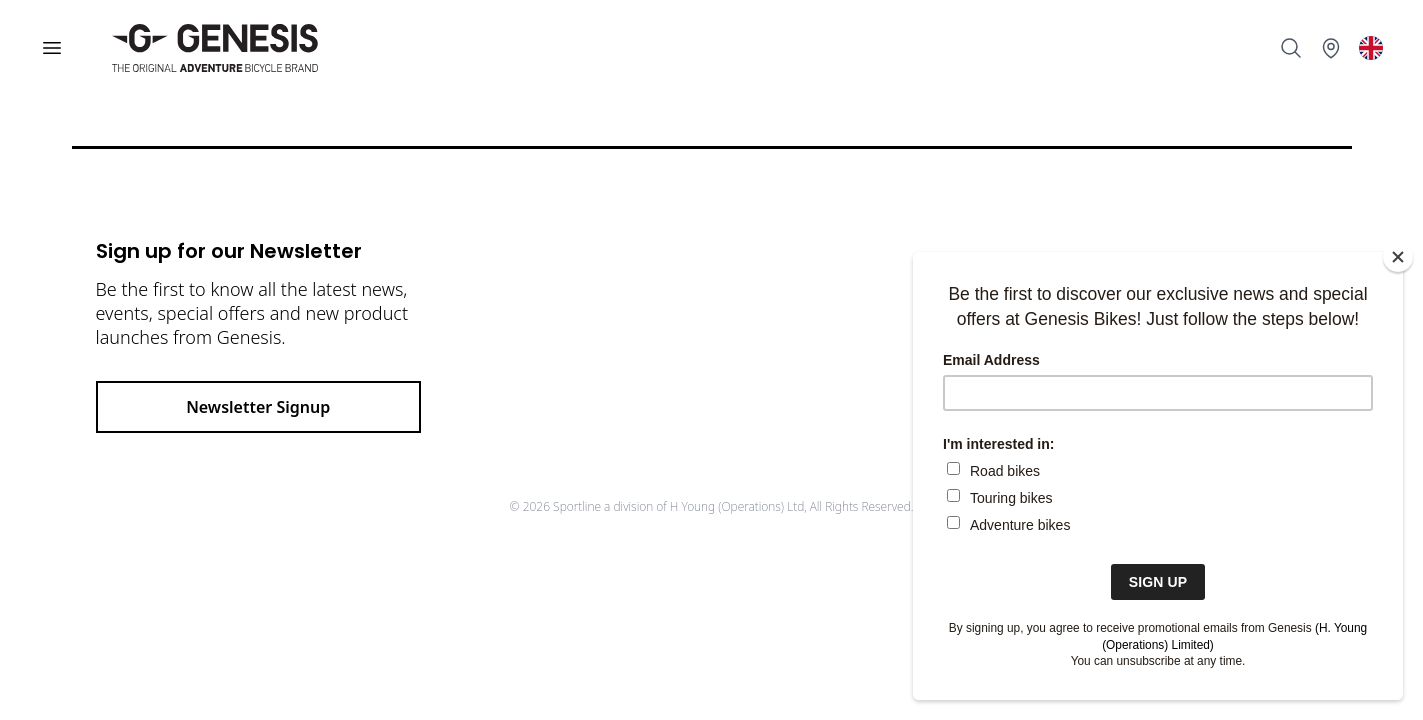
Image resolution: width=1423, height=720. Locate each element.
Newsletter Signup (258, 407)
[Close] (1398, 257)
